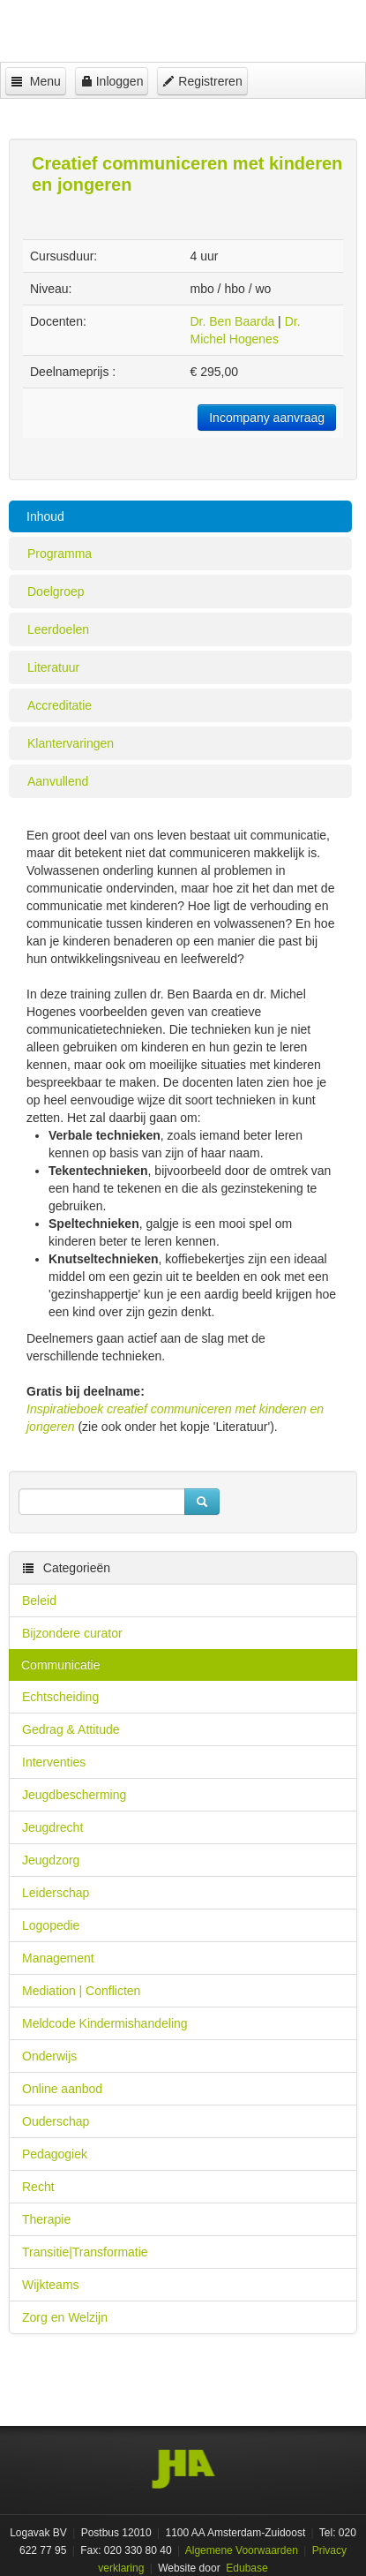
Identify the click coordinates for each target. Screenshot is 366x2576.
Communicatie (60, 1665)
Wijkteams (50, 2285)
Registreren (202, 81)
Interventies (54, 1762)
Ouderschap (55, 2121)
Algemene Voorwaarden (241, 2550)
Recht (38, 2187)
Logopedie (50, 1925)
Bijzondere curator (72, 1633)
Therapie (46, 2219)
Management (58, 1958)
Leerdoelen (58, 629)
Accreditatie (59, 705)
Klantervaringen (70, 743)
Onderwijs (49, 2056)
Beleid (39, 1600)
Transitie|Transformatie (85, 2252)
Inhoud (45, 516)
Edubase (245, 2568)
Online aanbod (62, 2089)
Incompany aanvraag (267, 418)
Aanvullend (57, 781)
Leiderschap (55, 1893)
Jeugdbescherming (74, 1795)
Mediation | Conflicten (81, 1991)
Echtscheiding (60, 1697)
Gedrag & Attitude (71, 1729)
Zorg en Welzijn (65, 2317)
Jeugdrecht (52, 1827)
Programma (59, 553)
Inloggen (112, 81)
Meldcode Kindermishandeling (105, 2023)
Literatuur (53, 667)
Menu (36, 81)
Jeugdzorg (50, 1860)
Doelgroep (56, 591)
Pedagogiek (54, 2154)
